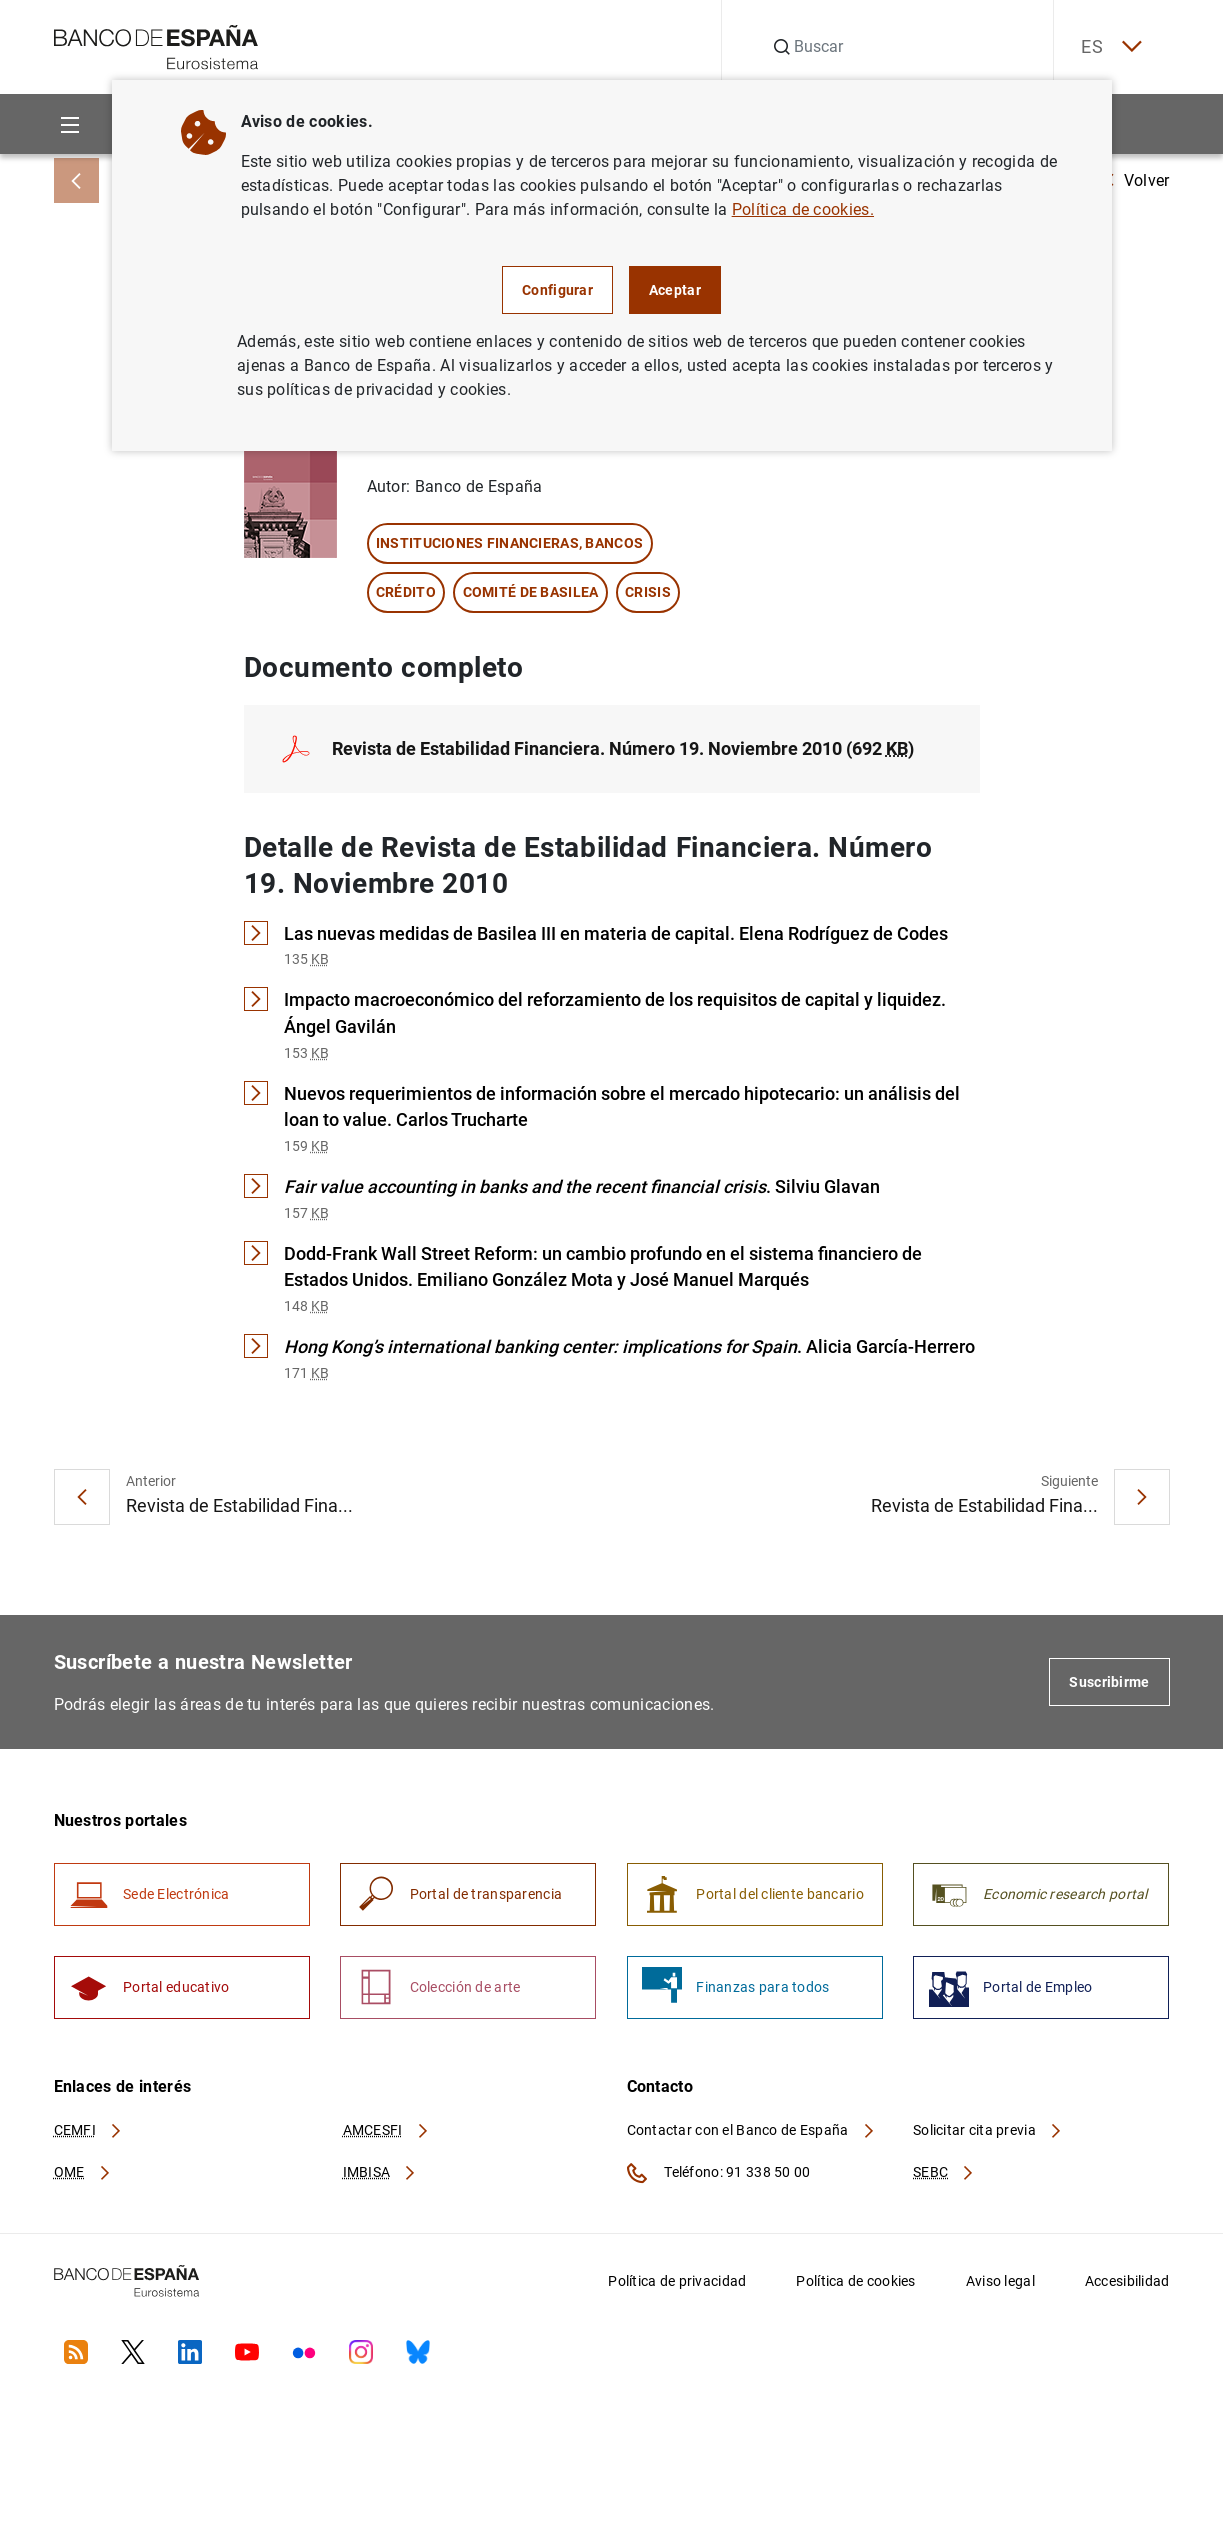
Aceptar (675, 290)
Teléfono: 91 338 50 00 (719, 2181)
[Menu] (70, 124)
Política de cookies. (803, 209)
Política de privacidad (677, 2289)
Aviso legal (1000, 2289)
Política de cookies (855, 2289)
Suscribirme (1109, 1686)
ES (1107, 47)
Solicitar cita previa (988, 2138)
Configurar (557, 290)
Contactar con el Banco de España (752, 2138)
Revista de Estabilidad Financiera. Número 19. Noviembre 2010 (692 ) (623, 749)
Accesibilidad (1127, 2289)
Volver (1137, 180)
